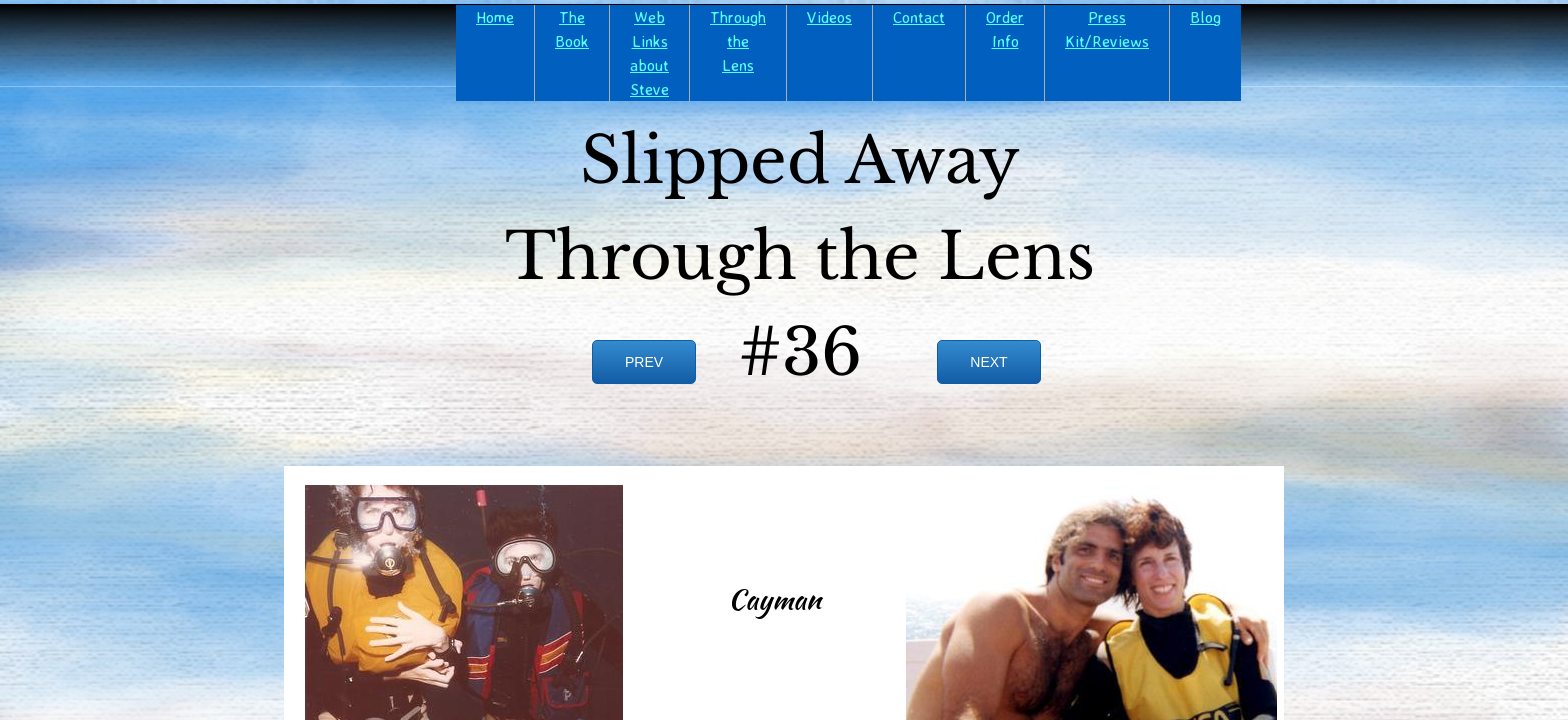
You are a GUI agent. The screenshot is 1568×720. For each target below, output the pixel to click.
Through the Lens (738, 41)
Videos (829, 17)
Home (495, 17)
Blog (1205, 17)
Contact (919, 17)
